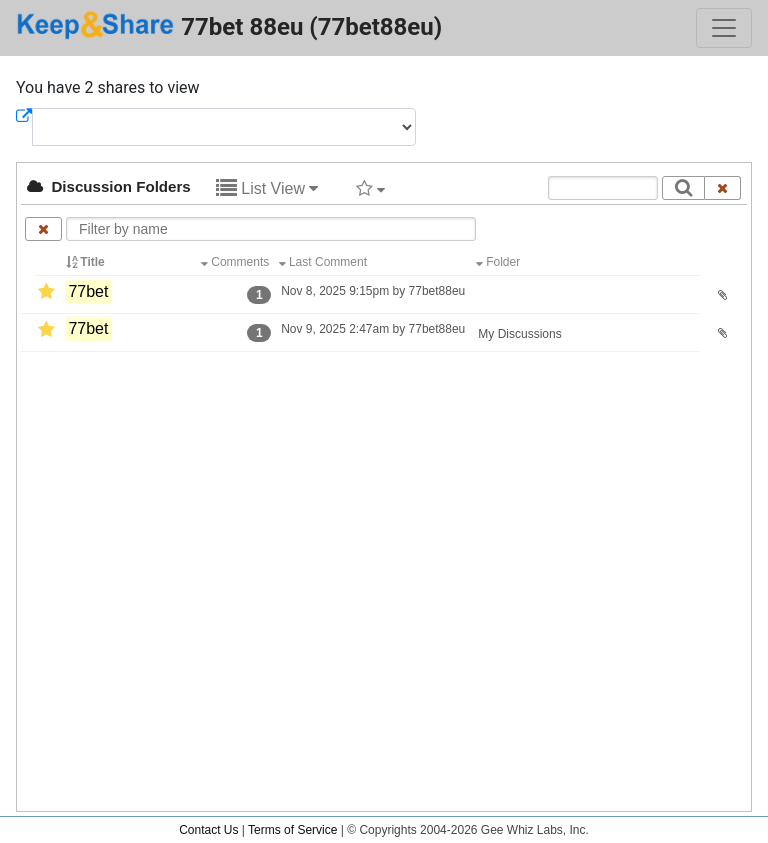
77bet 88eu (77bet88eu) (229, 25)
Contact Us (208, 830)
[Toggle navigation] (724, 28)
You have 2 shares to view (108, 87)
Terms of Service (292, 830)
